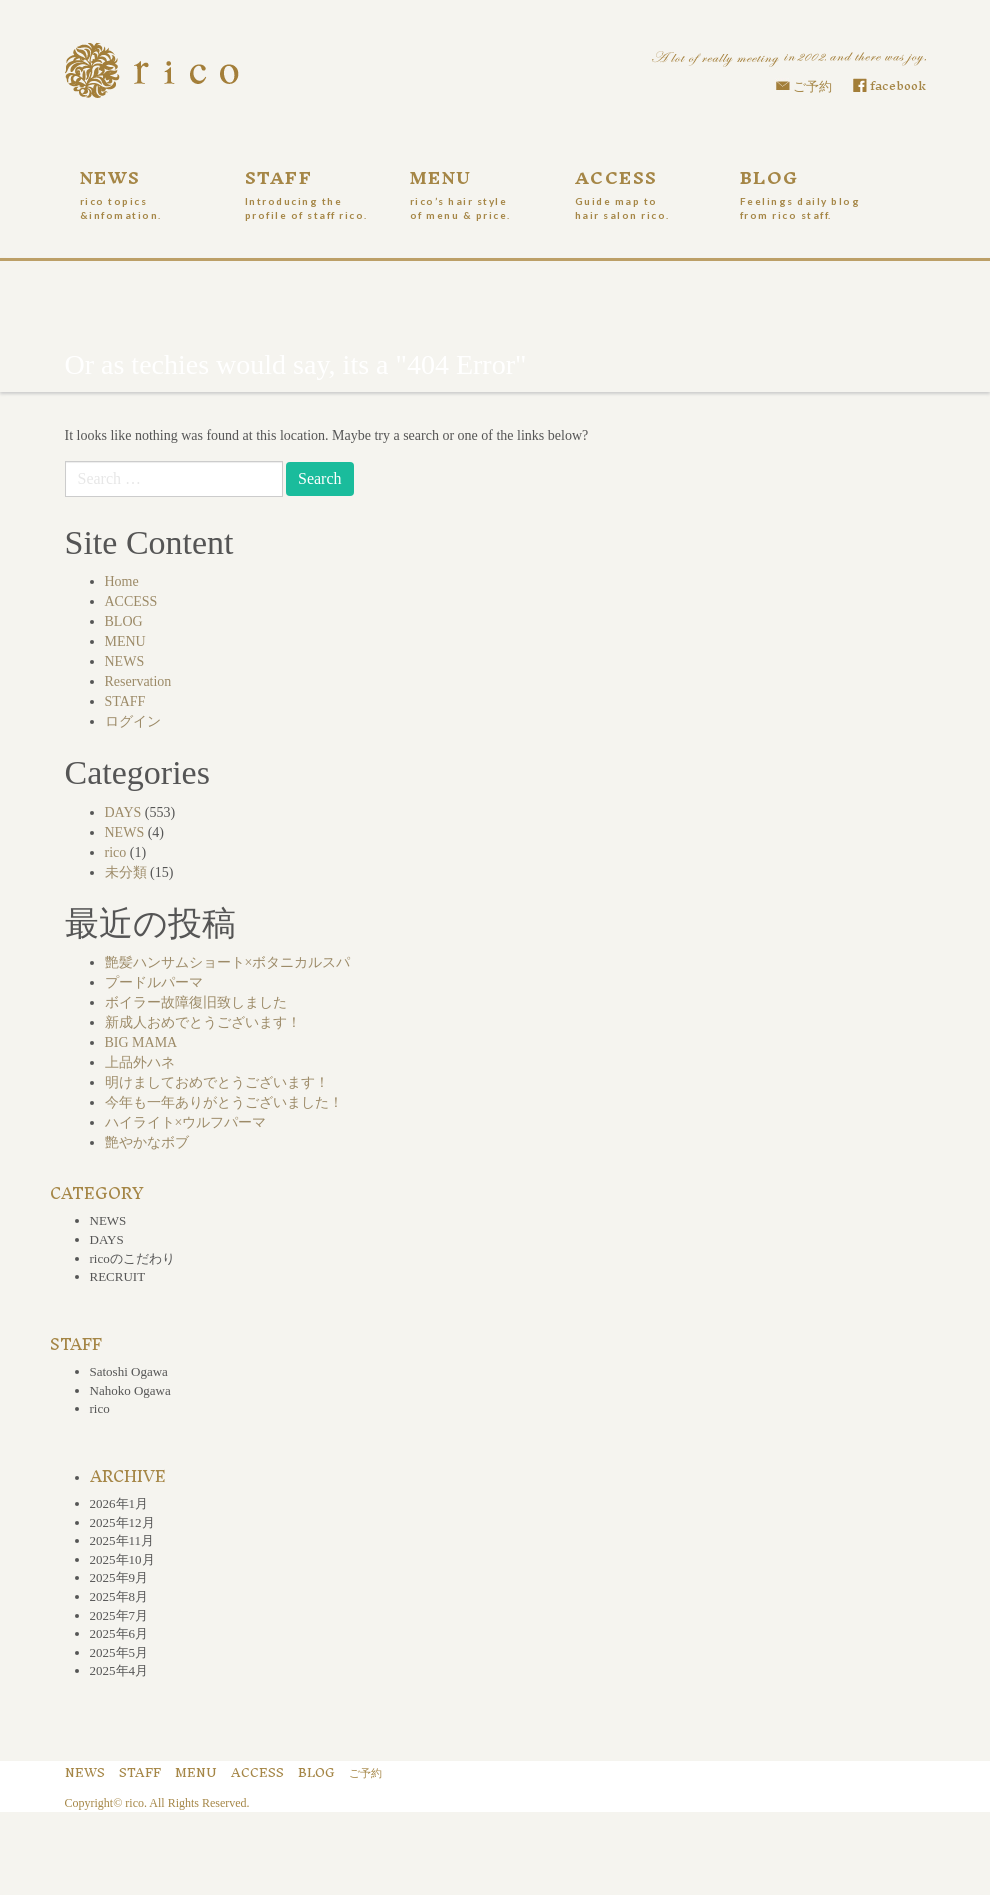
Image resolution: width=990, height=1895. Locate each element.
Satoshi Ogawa (129, 1371)
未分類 (126, 872)
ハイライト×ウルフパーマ (186, 1122)
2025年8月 (119, 1596)
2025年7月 (119, 1615)
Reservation (138, 681)
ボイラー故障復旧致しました (196, 1002)
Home (122, 581)
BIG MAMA (141, 1042)
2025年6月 (119, 1633)
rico (116, 852)
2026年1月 (119, 1503)
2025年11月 (122, 1540)
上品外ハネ (140, 1062)
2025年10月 (122, 1559)
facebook (898, 85)
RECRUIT (118, 1276)
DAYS (123, 812)
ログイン (133, 721)
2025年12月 (122, 1522)
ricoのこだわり (132, 1258)
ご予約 (812, 86)
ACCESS (642, 190)
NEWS (147, 190)
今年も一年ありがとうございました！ (224, 1102)
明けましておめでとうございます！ (217, 1082)
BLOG (807, 190)
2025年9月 (119, 1577)
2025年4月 (119, 1670)
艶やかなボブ (147, 1142)
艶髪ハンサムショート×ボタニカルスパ (228, 962)
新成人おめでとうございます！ (203, 1022)
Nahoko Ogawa (130, 1390)
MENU (477, 190)
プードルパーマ (154, 982)
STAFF (312, 190)
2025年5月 (119, 1652)
